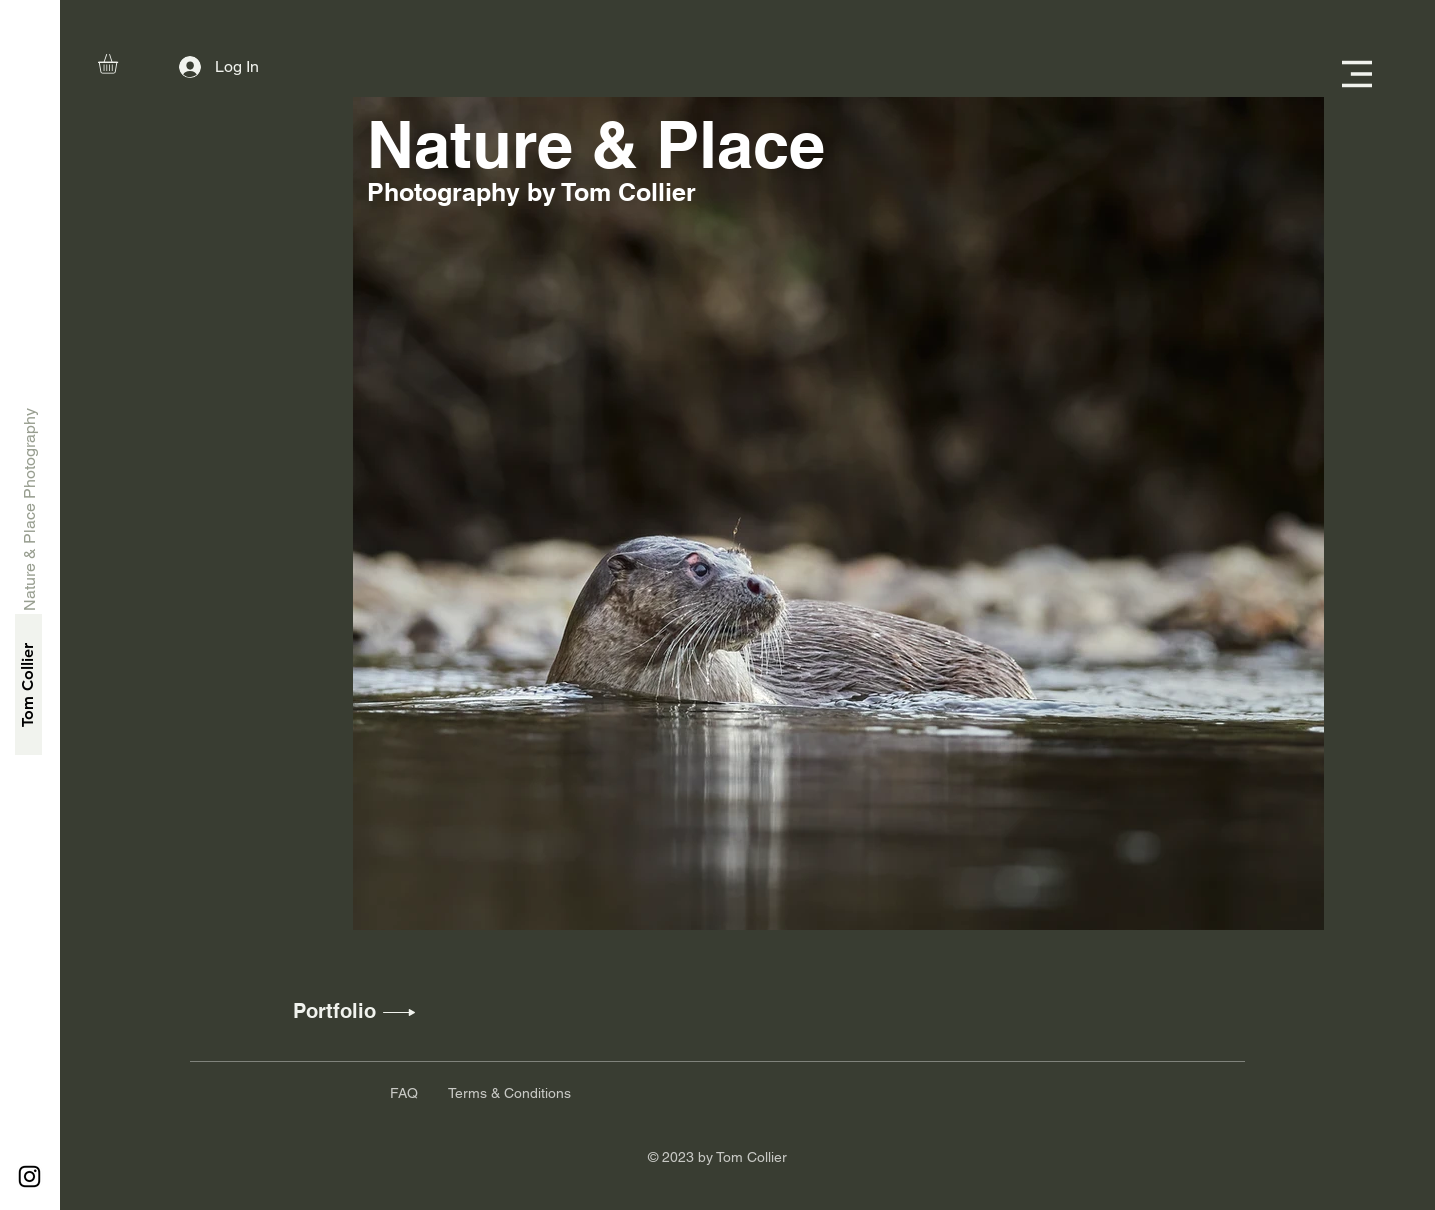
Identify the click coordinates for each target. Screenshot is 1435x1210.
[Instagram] (29, 1176)
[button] (119, 64)
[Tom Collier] (28, 684)
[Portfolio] (334, 1011)
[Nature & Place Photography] (30, 509)
